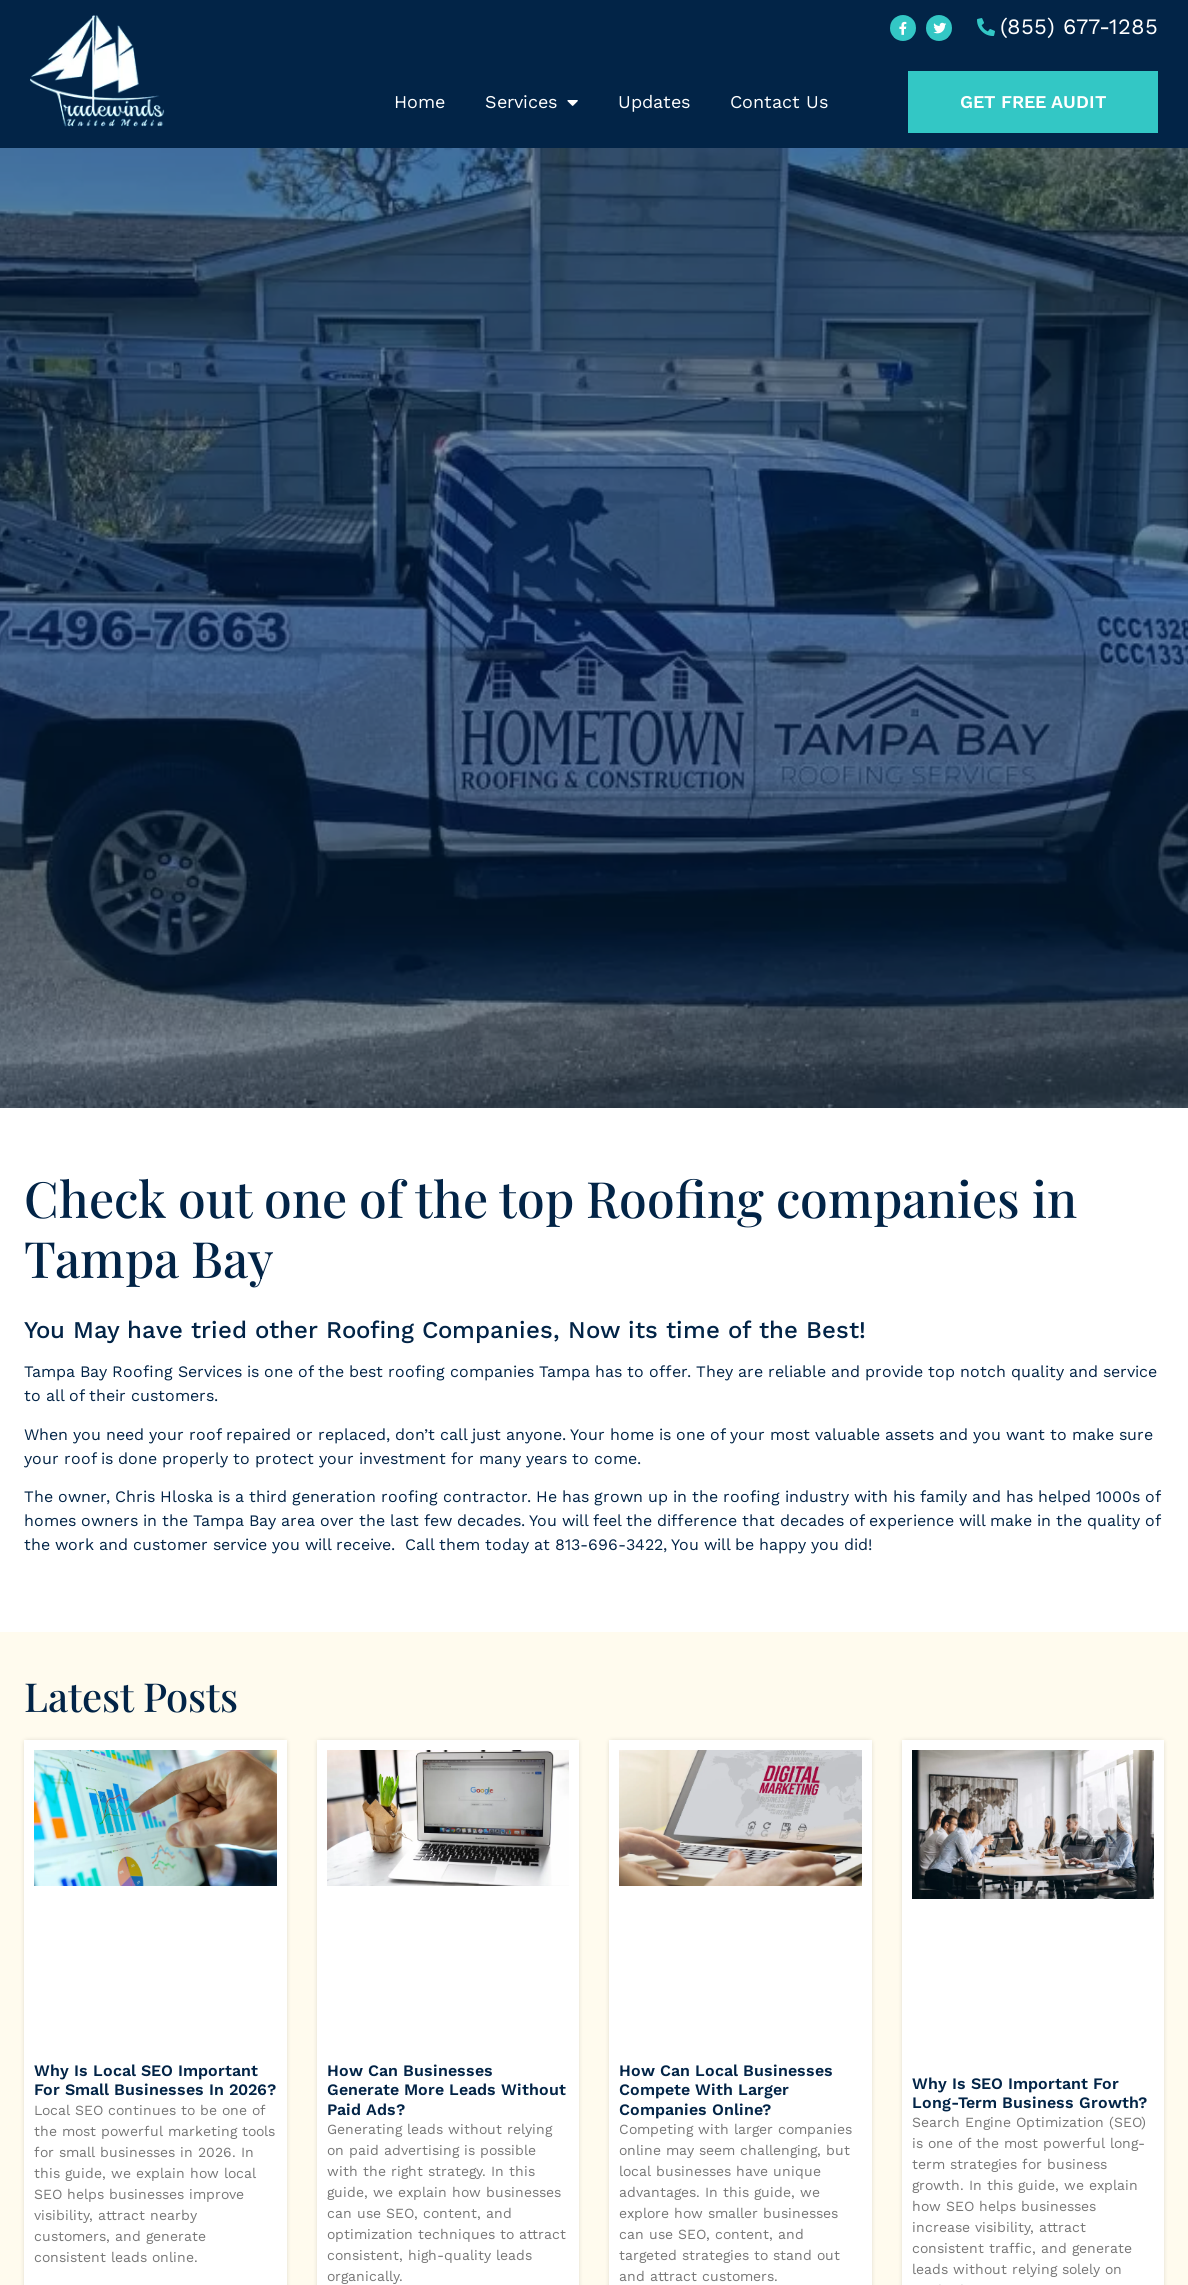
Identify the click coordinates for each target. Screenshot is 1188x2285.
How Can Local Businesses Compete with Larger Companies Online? (726, 2089)
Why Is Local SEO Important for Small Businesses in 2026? (155, 2080)
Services (531, 102)
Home (419, 101)
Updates (654, 101)
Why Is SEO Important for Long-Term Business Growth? (1029, 2093)
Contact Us (779, 101)
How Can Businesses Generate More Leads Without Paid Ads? (446, 2089)
